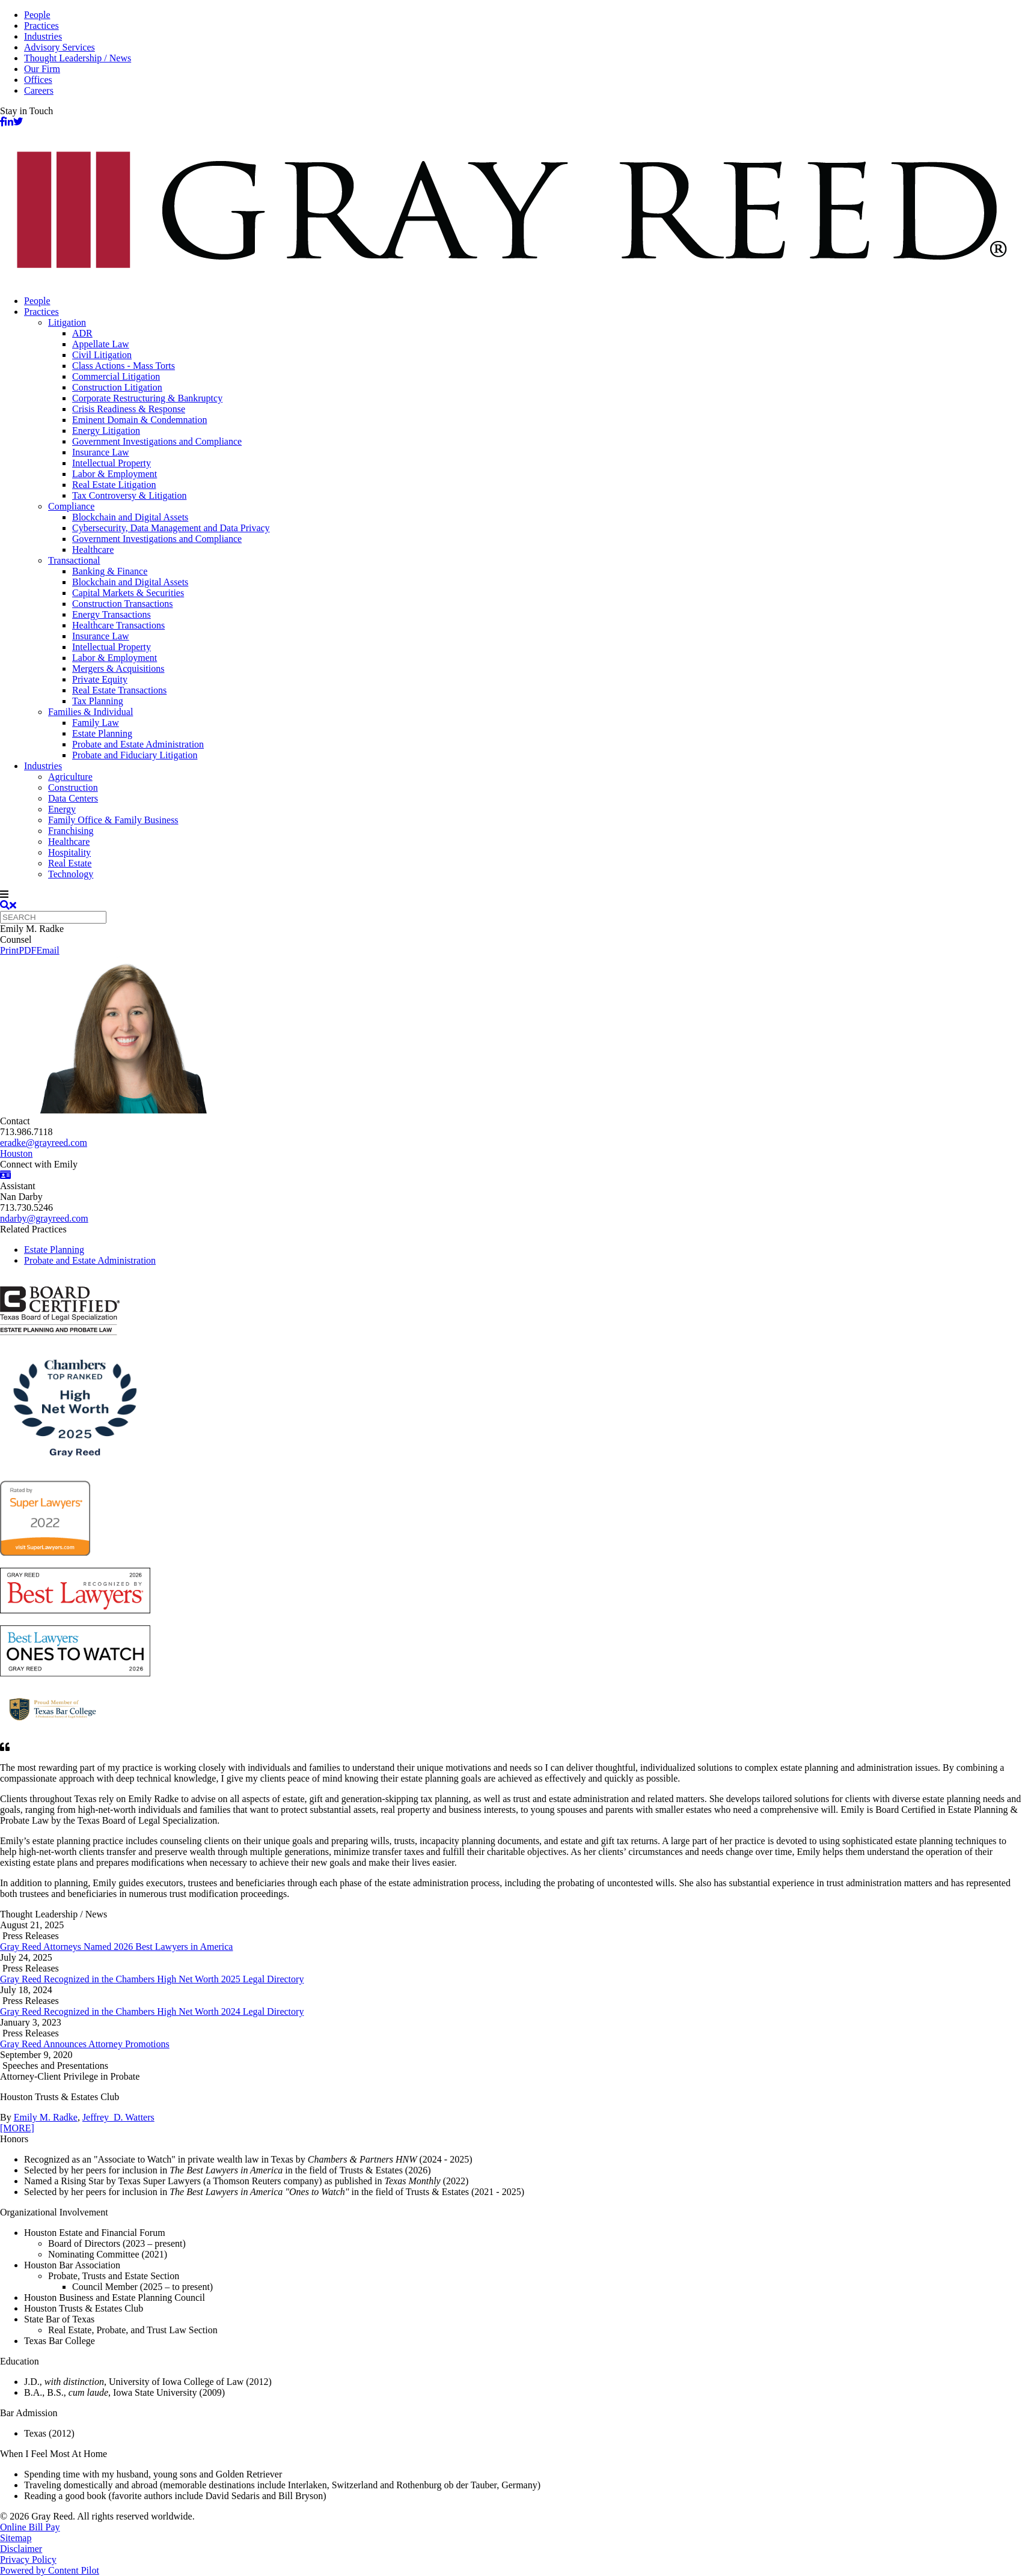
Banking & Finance (109, 571)
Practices (41, 25)
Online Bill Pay (30, 2527)
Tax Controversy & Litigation (129, 495)
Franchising (71, 831)
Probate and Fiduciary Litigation (134, 755)
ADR (82, 333)
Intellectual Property (111, 463)
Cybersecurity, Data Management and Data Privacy (171, 528)
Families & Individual (90, 712)
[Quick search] (53, 917)
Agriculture (70, 777)
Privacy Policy (28, 2559)
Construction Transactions (122, 603)
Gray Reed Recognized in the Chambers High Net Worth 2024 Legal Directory (152, 2011)
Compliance (71, 506)
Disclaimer (21, 2549)
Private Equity (99, 679)
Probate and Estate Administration (138, 744)
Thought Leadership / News (77, 58)
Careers (39, 90)
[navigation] (511, 894)
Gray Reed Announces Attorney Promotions (85, 2044)
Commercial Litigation (116, 376)
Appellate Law (100, 344)
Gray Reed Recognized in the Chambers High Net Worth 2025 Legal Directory (152, 1979)
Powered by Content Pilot (49, 2570)
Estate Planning (102, 733)
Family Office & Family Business (113, 820)
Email (47, 950)
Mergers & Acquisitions (118, 668)
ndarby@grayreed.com (44, 1218)
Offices (38, 80)
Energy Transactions (111, 614)
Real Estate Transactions (119, 690)
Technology (70, 874)
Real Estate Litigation (114, 485)
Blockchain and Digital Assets (130, 517)
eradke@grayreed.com (43, 1142)
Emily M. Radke (46, 2117)
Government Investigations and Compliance (157, 441)
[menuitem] (523, 301)
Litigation (67, 322)
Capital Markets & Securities (128, 593)
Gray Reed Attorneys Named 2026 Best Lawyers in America (116, 1946)
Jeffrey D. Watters (118, 2117)
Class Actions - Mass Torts (123, 366)
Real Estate (69, 863)
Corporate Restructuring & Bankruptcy (147, 398)
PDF (27, 950)
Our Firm (42, 69)
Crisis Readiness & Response (128, 409)
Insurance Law (100, 452)
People (37, 15)
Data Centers (73, 798)
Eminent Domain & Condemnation (139, 420)
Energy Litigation (106, 430)
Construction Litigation (117, 387)
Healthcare (93, 549)
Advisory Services (59, 47)
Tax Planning (97, 701)
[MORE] (17, 2128)
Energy (62, 809)
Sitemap (15, 2538)
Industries (43, 36)
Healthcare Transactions (118, 625)
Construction (73, 787)
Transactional (74, 560)
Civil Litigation (102, 355)
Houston (16, 1153)
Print (9, 950)
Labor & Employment (114, 474)
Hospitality (69, 852)
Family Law (95, 722)
